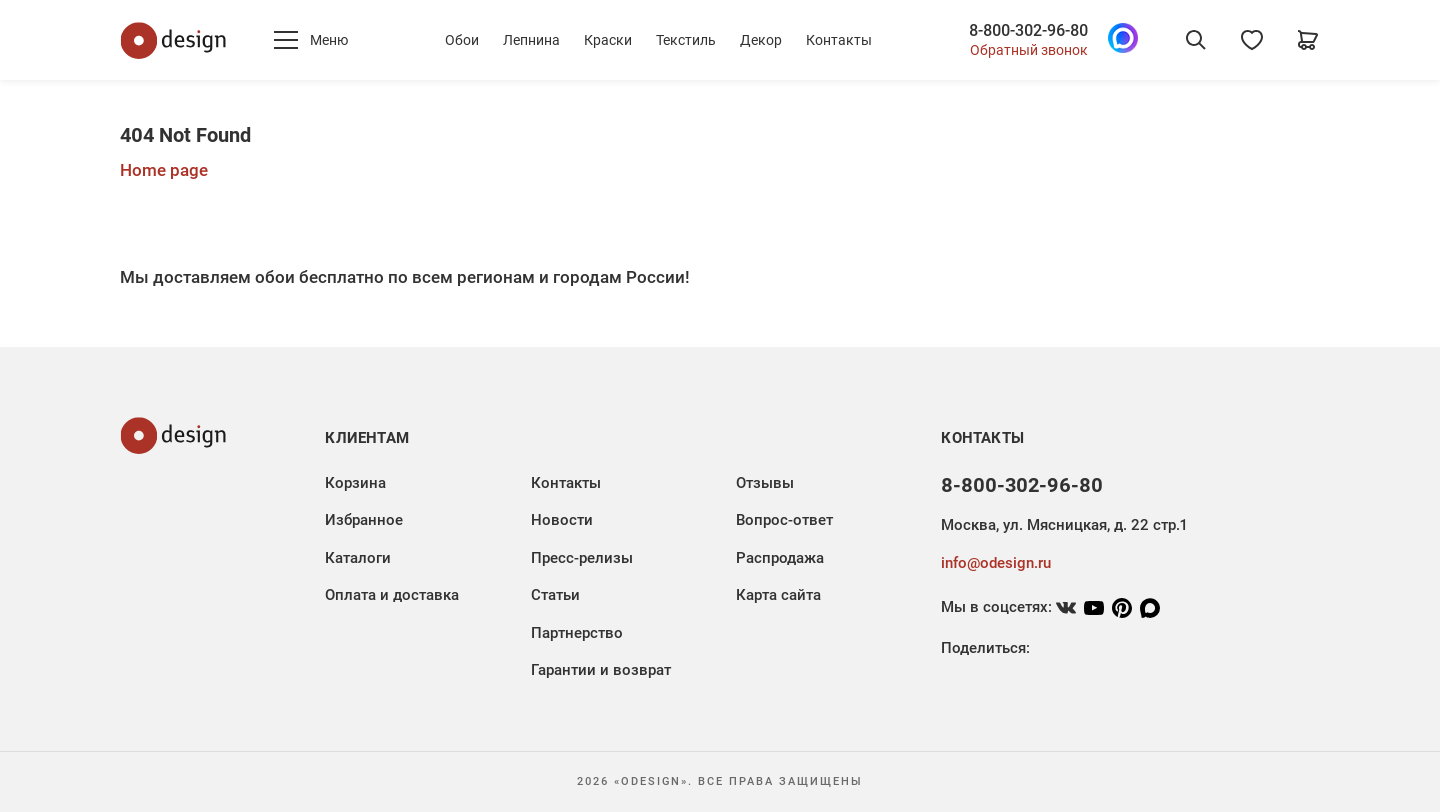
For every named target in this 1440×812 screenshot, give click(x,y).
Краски (608, 40)
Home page (164, 170)
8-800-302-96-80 (1028, 31)
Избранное (364, 520)
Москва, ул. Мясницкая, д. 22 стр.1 (1064, 525)
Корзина (355, 483)
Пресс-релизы (582, 558)
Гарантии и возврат (601, 670)
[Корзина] (1308, 40)
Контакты (839, 40)
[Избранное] (1252, 40)
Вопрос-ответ (784, 520)
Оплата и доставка (392, 595)
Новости (562, 520)
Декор (761, 40)
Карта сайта (778, 595)
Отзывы (765, 483)
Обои (462, 40)
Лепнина (531, 40)
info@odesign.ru (996, 563)
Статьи (555, 595)
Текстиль (686, 40)
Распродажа (780, 558)
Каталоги (358, 558)
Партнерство (577, 633)
